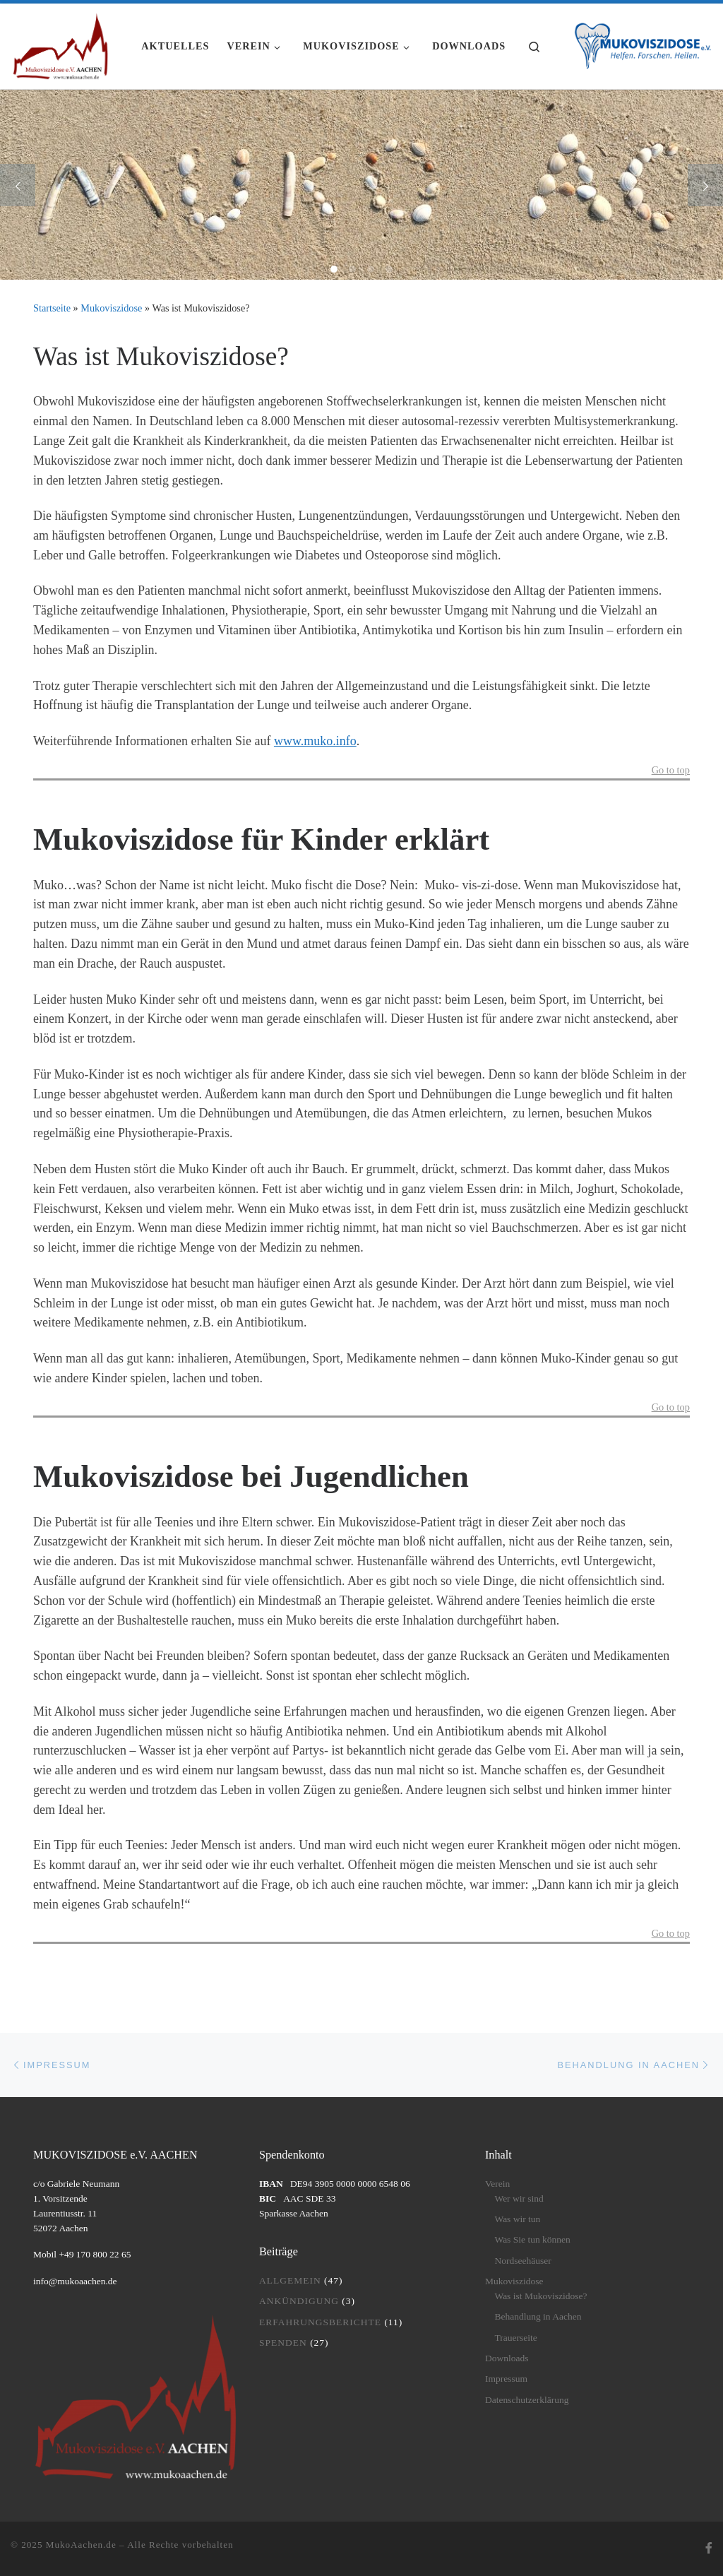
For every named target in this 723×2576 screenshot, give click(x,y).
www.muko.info (315, 741)
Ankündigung (299, 2301)
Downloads (507, 2358)
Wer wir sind (518, 2198)
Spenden (283, 2342)
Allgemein (290, 2280)
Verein (497, 2183)
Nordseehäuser (522, 2260)
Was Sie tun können (532, 2239)
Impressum (506, 2378)
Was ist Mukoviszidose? (540, 2296)
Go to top (671, 770)
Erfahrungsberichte (320, 2322)
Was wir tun (517, 2219)
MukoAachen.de (81, 2544)
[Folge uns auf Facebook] (708, 2549)
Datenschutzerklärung (526, 2399)
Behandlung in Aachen (537, 2316)
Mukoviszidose (111, 308)
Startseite (52, 308)
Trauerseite (515, 2337)
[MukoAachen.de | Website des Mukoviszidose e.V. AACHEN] (60, 44)
